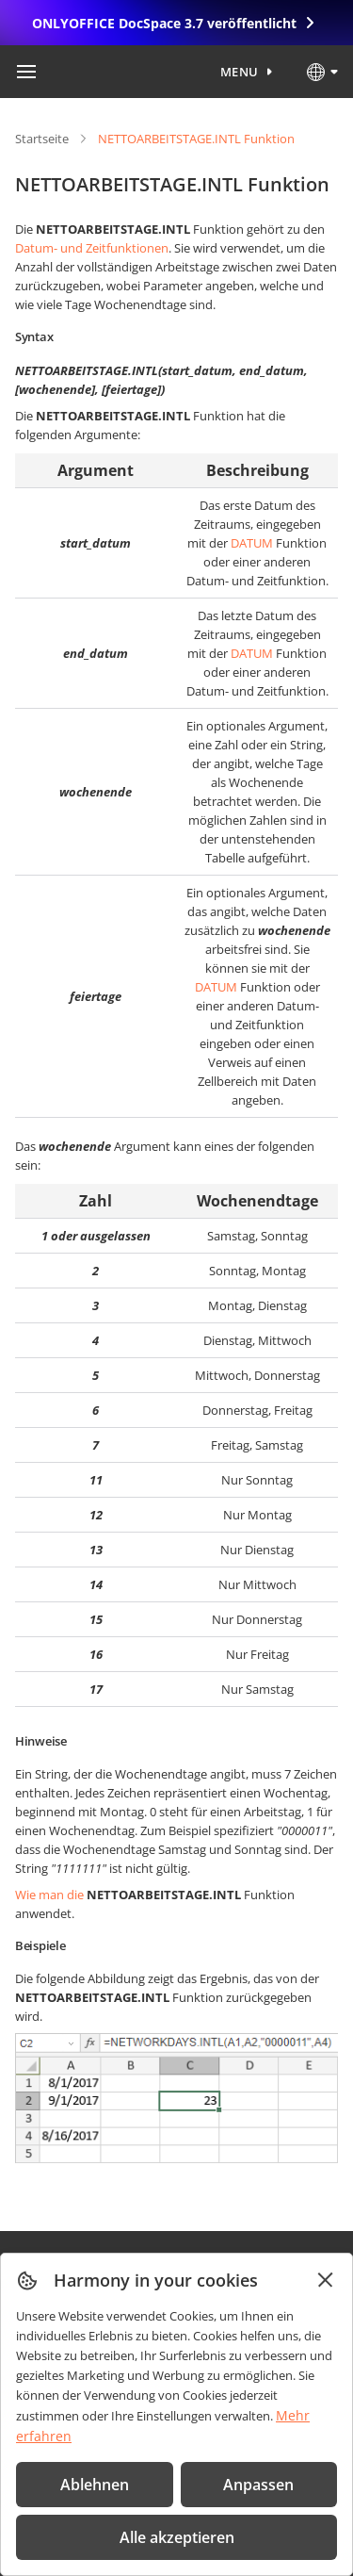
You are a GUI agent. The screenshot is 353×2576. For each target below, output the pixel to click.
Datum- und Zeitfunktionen (91, 247)
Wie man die (49, 1894)
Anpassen (258, 2484)
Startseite (42, 138)
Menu (239, 71)
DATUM (252, 542)
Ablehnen (94, 2484)
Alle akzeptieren (177, 2537)
